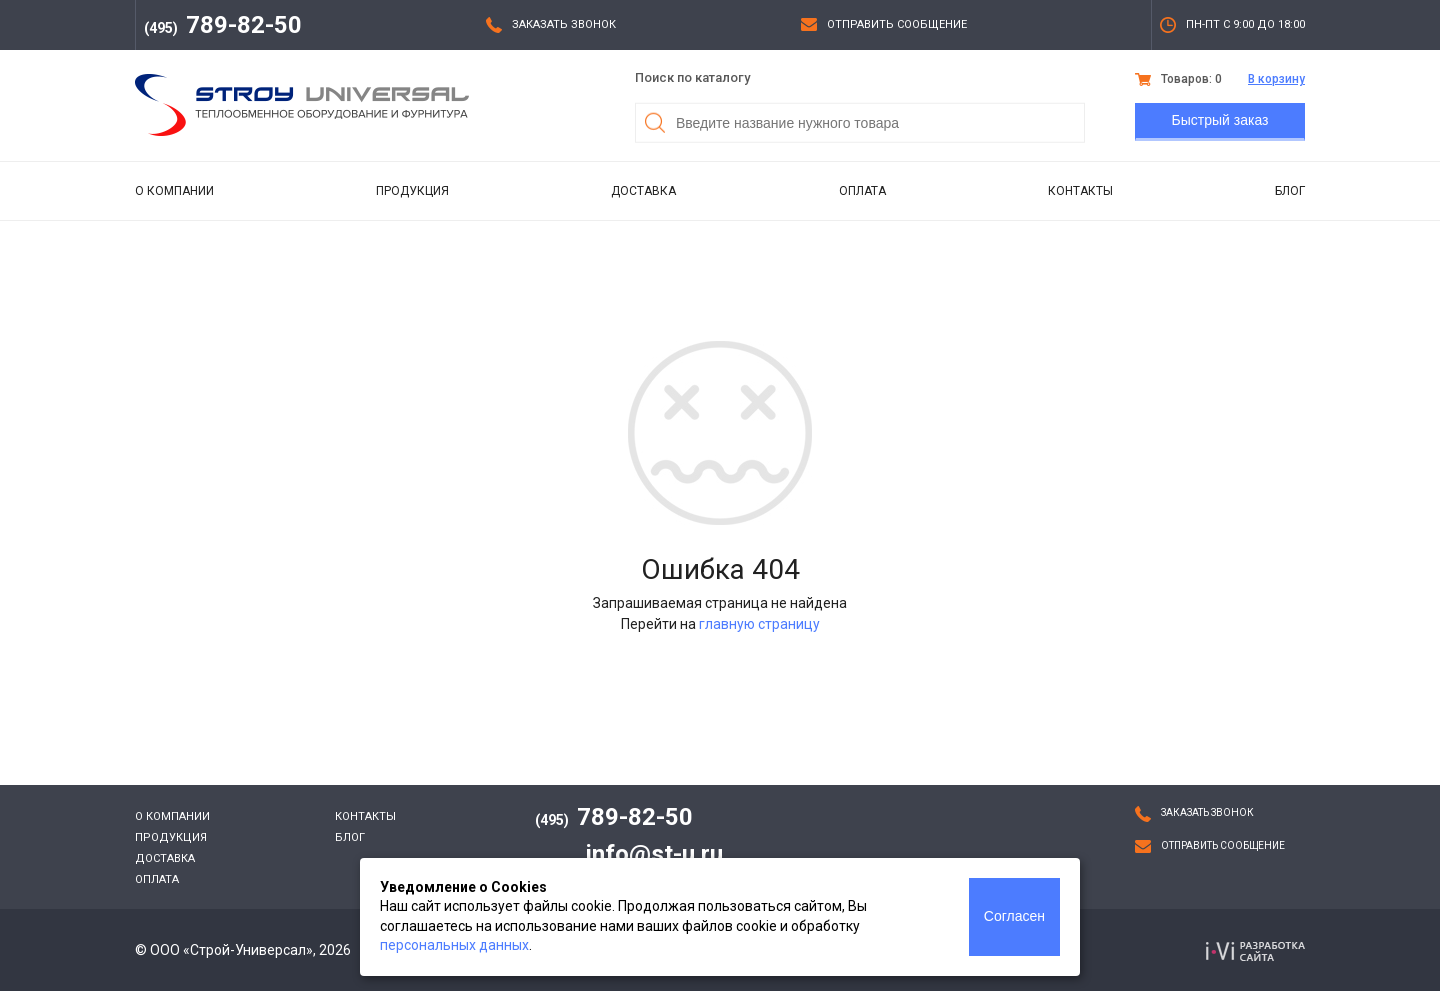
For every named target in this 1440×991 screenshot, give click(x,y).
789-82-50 (223, 25)
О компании (174, 191)
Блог (1290, 191)
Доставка (643, 191)
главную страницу (759, 624)
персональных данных (454, 945)
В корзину (1276, 79)
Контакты (1080, 191)
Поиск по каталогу (692, 77)
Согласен (1014, 916)
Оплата (862, 191)
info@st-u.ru (654, 854)
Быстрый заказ (1220, 120)
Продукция (412, 191)
